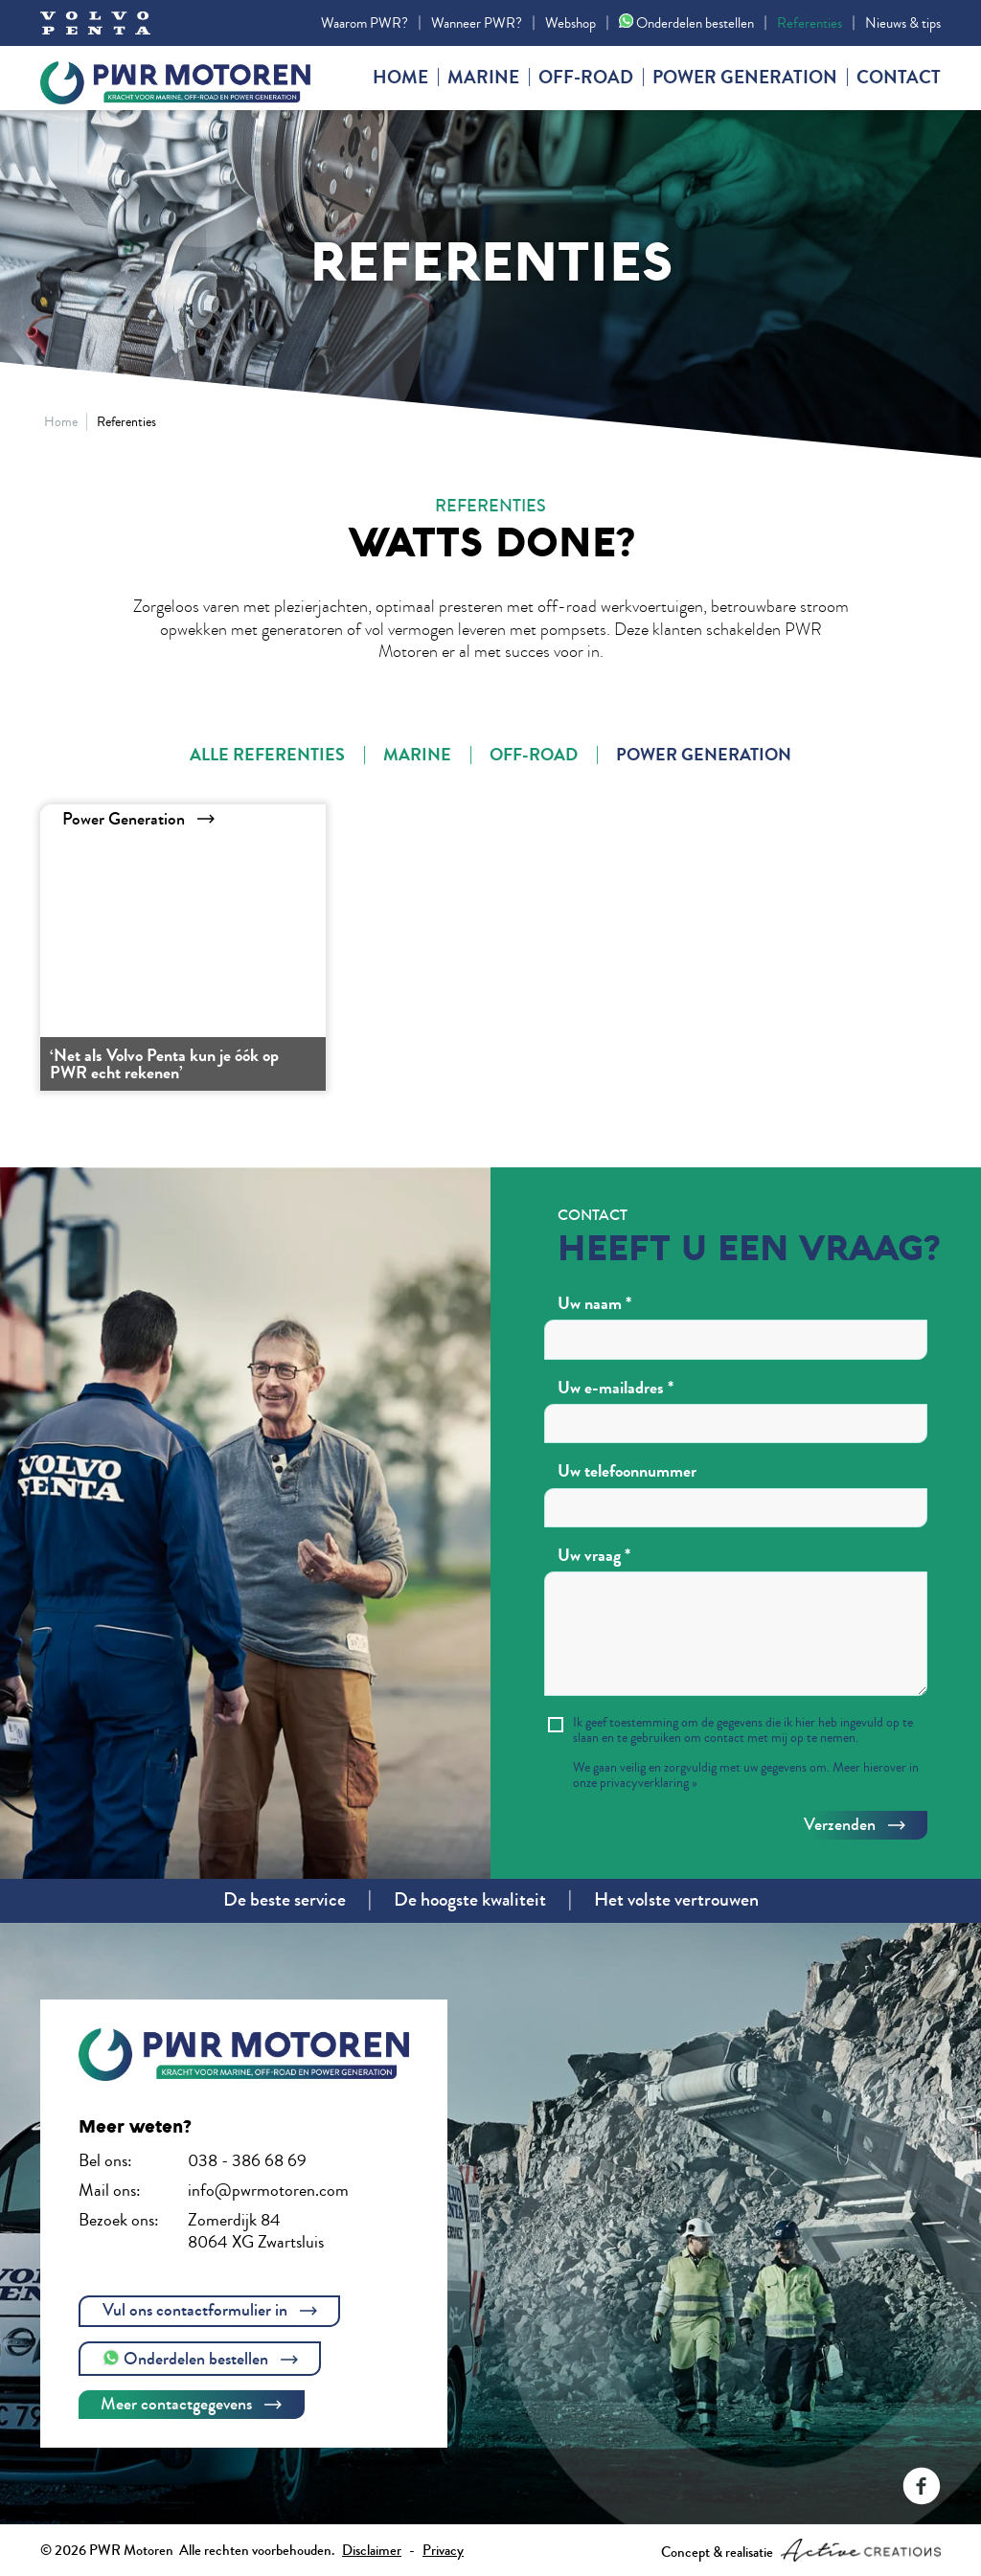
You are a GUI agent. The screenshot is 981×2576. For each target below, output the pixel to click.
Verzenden (854, 1824)
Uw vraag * (594, 1556)
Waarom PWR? (364, 23)
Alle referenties (267, 754)
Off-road (585, 77)
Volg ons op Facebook (921, 2486)
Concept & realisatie (801, 2550)
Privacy (443, 2550)
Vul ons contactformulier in (210, 2309)
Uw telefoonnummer (627, 1471)
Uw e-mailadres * (615, 1388)
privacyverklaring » (648, 1783)
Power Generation (703, 754)
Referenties (809, 23)
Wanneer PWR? (476, 23)
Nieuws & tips (903, 23)
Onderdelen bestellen (686, 22)
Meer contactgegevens (191, 2403)
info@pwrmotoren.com (268, 2190)
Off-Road (534, 754)
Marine (483, 77)
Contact (898, 77)
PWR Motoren (184, 79)
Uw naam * (594, 1304)
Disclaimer (371, 2550)
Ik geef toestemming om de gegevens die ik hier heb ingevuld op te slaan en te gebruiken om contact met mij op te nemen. (743, 1730)
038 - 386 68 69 (247, 2160)
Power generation (744, 77)
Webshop (570, 23)
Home (400, 77)
